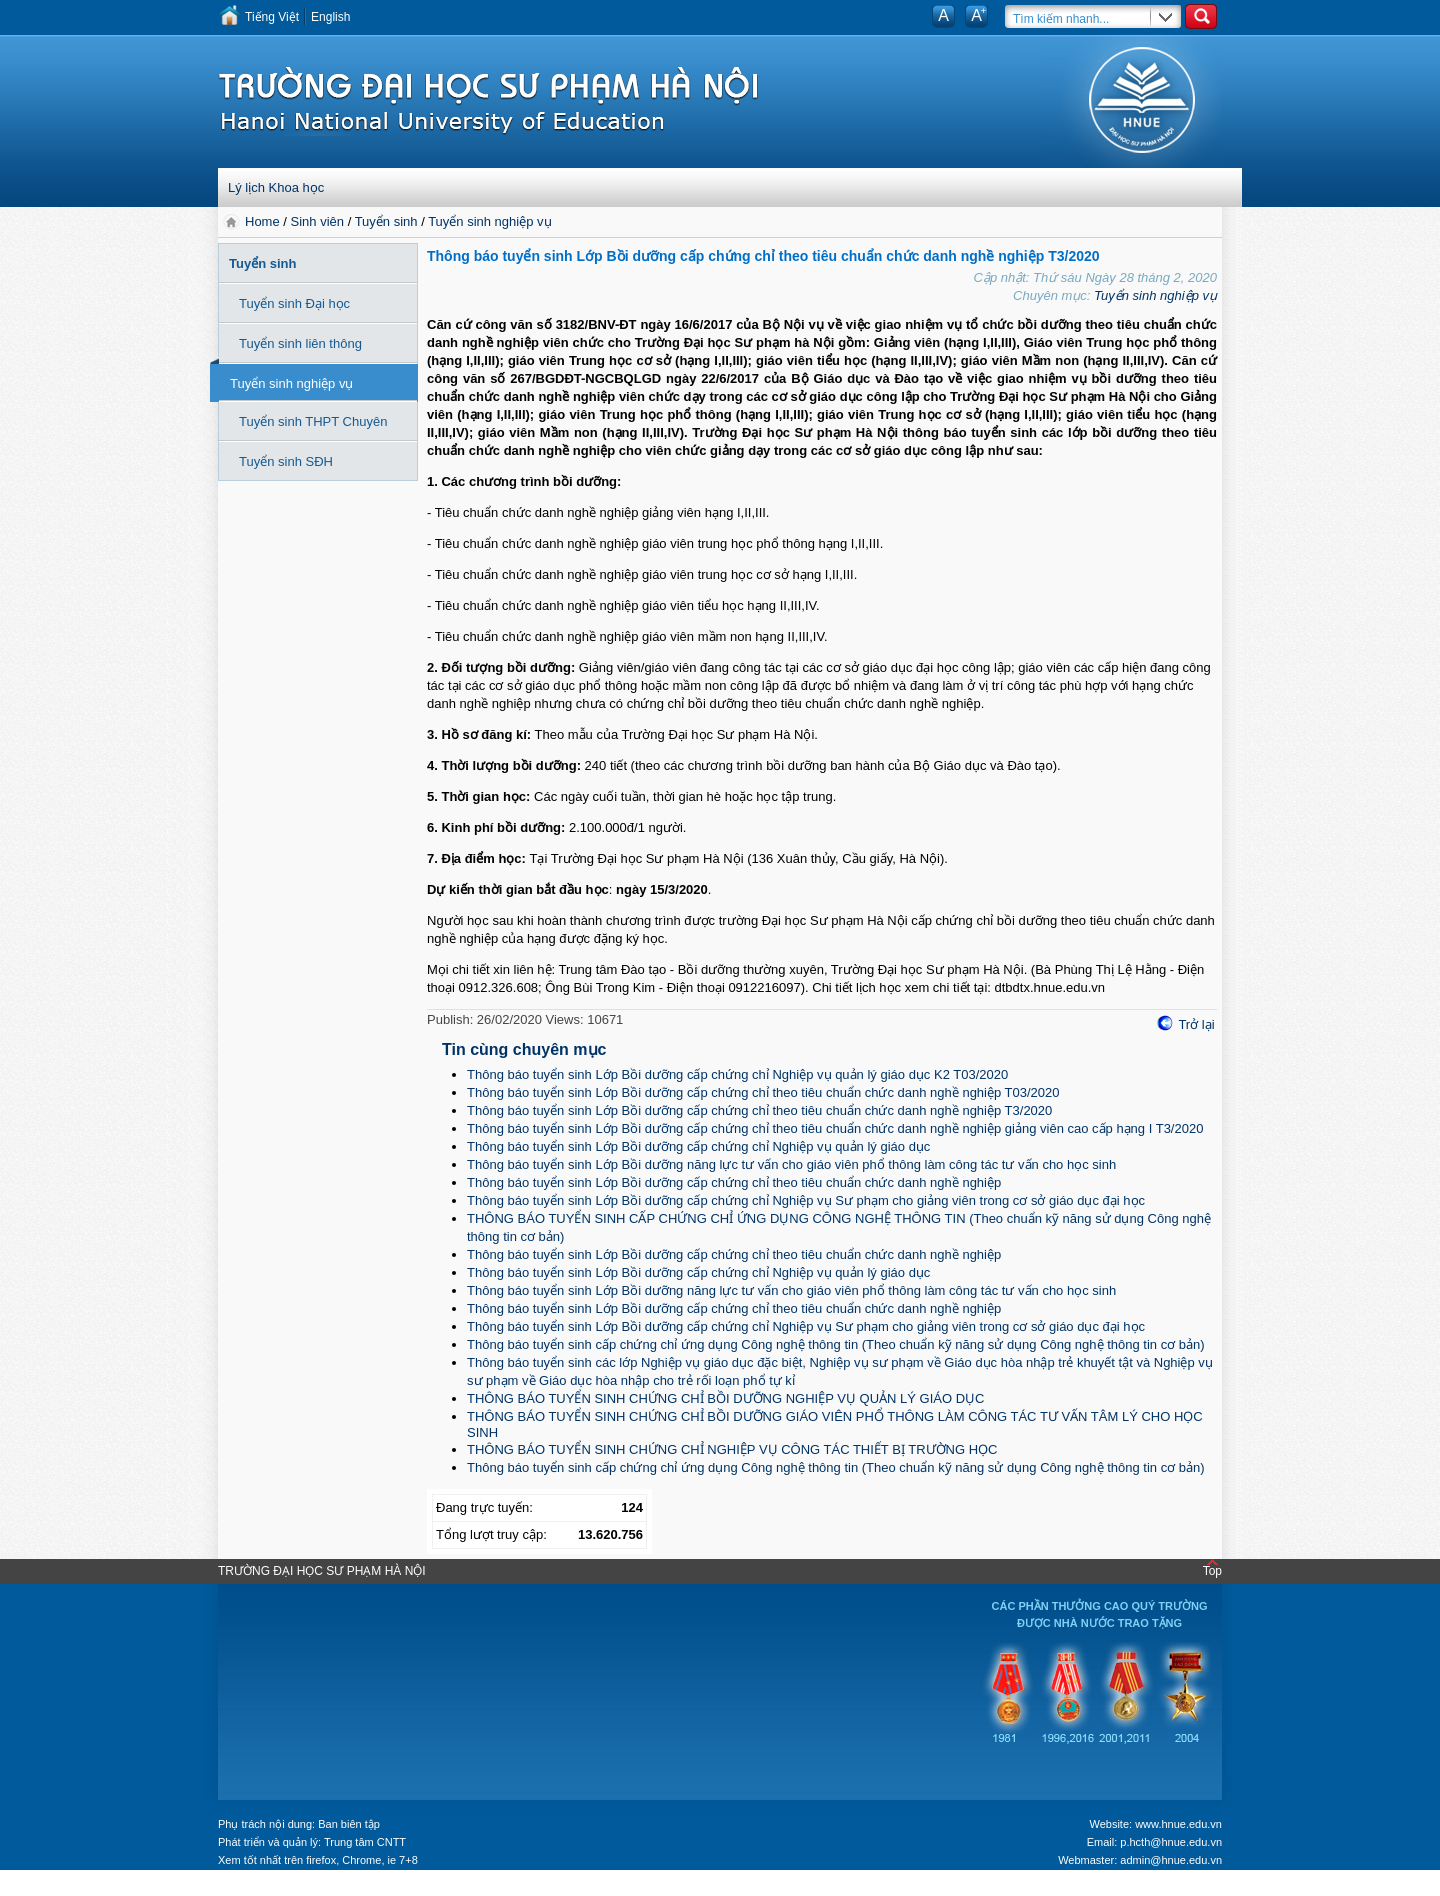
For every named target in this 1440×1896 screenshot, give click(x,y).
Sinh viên (317, 221)
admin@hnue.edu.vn (1171, 1860)
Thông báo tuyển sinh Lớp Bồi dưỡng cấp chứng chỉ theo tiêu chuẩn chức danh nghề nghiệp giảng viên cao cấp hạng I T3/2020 (835, 1128)
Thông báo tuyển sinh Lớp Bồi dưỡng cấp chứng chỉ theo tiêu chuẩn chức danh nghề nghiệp (734, 1182)
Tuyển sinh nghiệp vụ (489, 221)
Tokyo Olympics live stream (72, 1889)
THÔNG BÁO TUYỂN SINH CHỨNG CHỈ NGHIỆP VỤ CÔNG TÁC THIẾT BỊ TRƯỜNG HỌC (732, 1449)
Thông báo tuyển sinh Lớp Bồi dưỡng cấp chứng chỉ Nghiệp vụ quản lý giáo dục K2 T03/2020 (737, 1074)
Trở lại (1196, 1024)
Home (264, 221)
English (330, 17)
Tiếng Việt (272, 17)
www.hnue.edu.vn (1178, 1824)
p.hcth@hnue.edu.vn (1171, 1842)
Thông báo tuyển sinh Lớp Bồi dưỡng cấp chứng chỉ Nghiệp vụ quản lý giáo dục (698, 1146)
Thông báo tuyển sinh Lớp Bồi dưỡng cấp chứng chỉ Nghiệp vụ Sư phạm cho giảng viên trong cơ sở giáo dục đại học (806, 1200)
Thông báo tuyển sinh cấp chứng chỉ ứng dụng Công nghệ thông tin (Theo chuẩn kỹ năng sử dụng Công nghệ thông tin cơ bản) (836, 1344)
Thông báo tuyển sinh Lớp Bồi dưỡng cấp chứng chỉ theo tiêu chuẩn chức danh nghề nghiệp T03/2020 (763, 1092)
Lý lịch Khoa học (276, 187)
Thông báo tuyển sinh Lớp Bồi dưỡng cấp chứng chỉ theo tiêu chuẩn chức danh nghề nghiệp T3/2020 (759, 1110)
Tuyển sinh (386, 221)
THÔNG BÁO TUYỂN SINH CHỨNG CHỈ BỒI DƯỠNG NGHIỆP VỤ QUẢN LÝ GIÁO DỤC (725, 1398)
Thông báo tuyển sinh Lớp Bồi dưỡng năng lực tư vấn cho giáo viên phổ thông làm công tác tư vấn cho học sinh (791, 1164)
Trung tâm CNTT (365, 1842)
